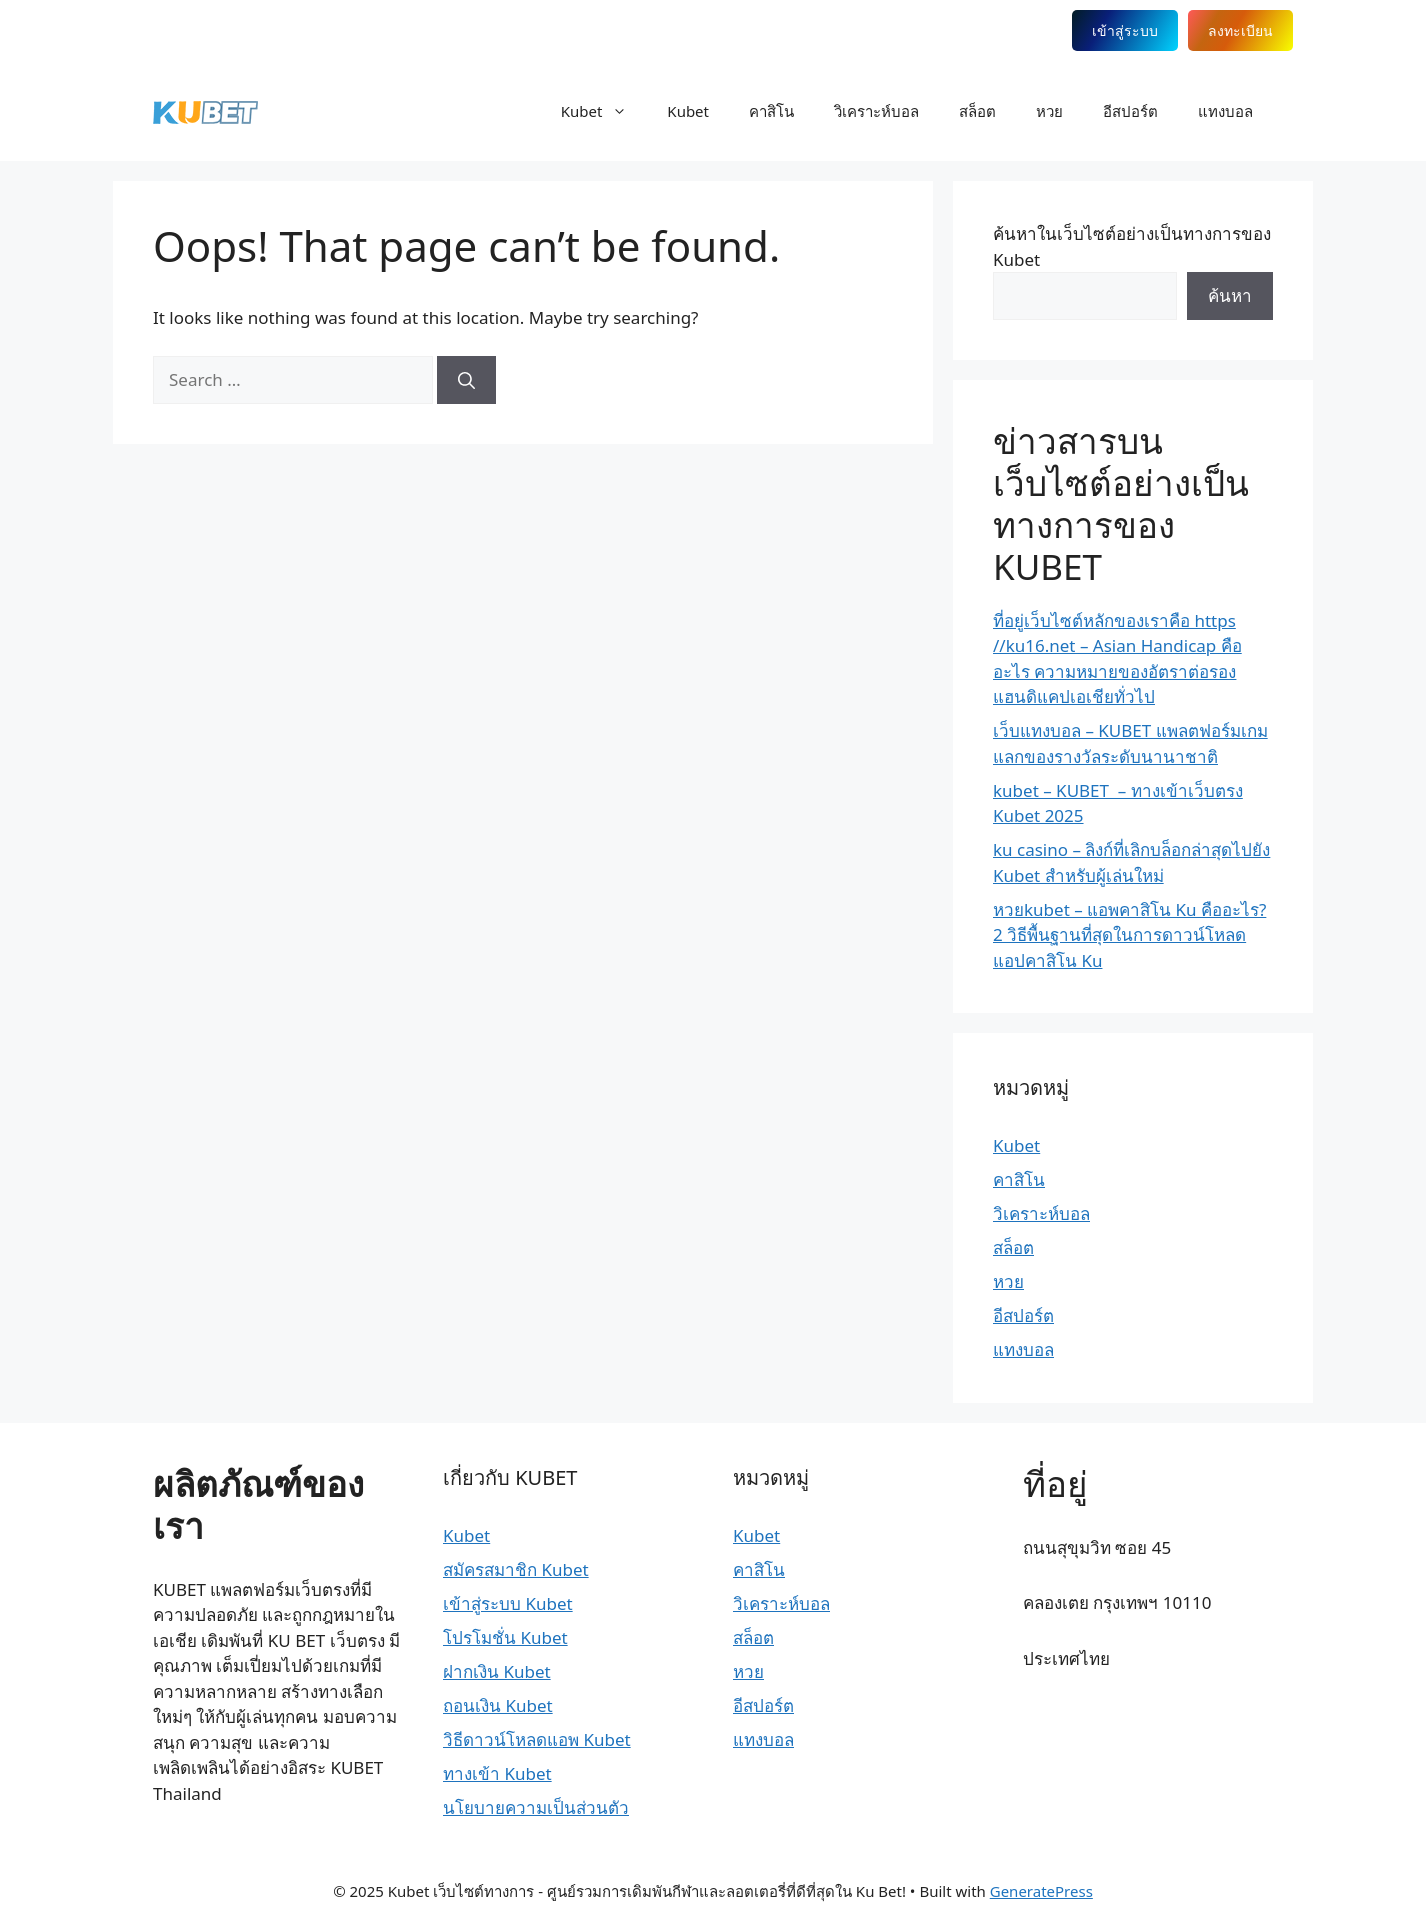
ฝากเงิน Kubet (497, 1671)
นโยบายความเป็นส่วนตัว (536, 1807)
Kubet (604, 111)
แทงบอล (1225, 111)
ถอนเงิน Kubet (498, 1705)
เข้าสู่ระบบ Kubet (508, 1603)
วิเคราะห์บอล (876, 111)
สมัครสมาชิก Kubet (516, 1569)
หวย (1049, 111)
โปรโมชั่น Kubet (505, 1637)
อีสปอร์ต (1130, 111)
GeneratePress (1041, 1891)
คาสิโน (771, 111)
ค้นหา (1230, 295)
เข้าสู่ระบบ (1125, 30)
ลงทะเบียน (1240, 30)
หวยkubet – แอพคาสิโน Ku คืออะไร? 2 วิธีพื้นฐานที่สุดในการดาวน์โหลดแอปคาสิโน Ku (1129, 935)
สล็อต (977, 111)
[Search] (466, 380)
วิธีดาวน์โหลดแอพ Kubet (537, 1739)
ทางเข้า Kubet (497, 1773)
